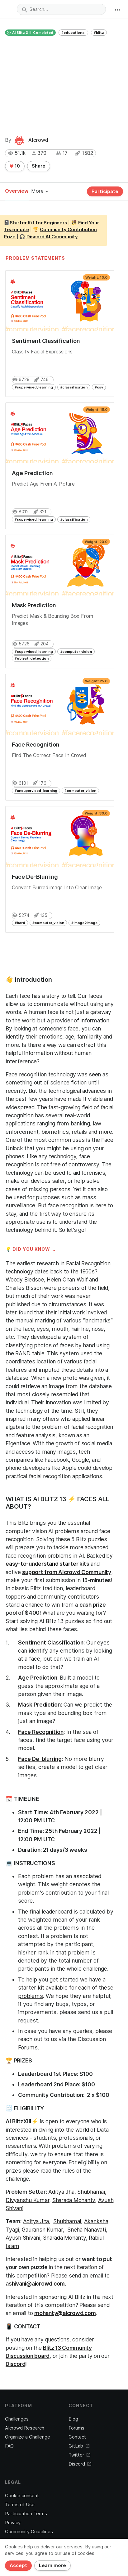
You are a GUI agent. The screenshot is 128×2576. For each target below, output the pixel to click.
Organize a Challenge (27, 2437)
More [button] (39, 191)
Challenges (17, 2419)
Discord (15, 2364)
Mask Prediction (34, 605)
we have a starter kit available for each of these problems (65, 1987)
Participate (105, 191)
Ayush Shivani (23, 2237)
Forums (76, 2428)
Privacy (13, 2522)
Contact (77, 2437)
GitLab (79, 2446)
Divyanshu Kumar (27, 2200)
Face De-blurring (40, 1759)
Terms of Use (20, 2504)
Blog (73, 2419)
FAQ (9, 2446)
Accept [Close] (18, 2565)
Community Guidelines (29, 2531)
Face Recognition (35, 744)
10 (15, 166)
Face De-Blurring (35, 876)
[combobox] (61, 9)
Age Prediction (32, 473)
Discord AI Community (52, 237)
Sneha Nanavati (86, 2229)
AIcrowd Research (24, 2428)
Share (38, 166)
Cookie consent (22, 2495)
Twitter (79, 2455)
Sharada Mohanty (64, 2237)
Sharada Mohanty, (74, 2200)
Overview (17, 191)
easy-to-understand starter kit (46, 1563)
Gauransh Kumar (42, 2229)
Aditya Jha (61, 2191)
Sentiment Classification (46, 341)
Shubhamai (91, 2191)
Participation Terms (26, 2513)
